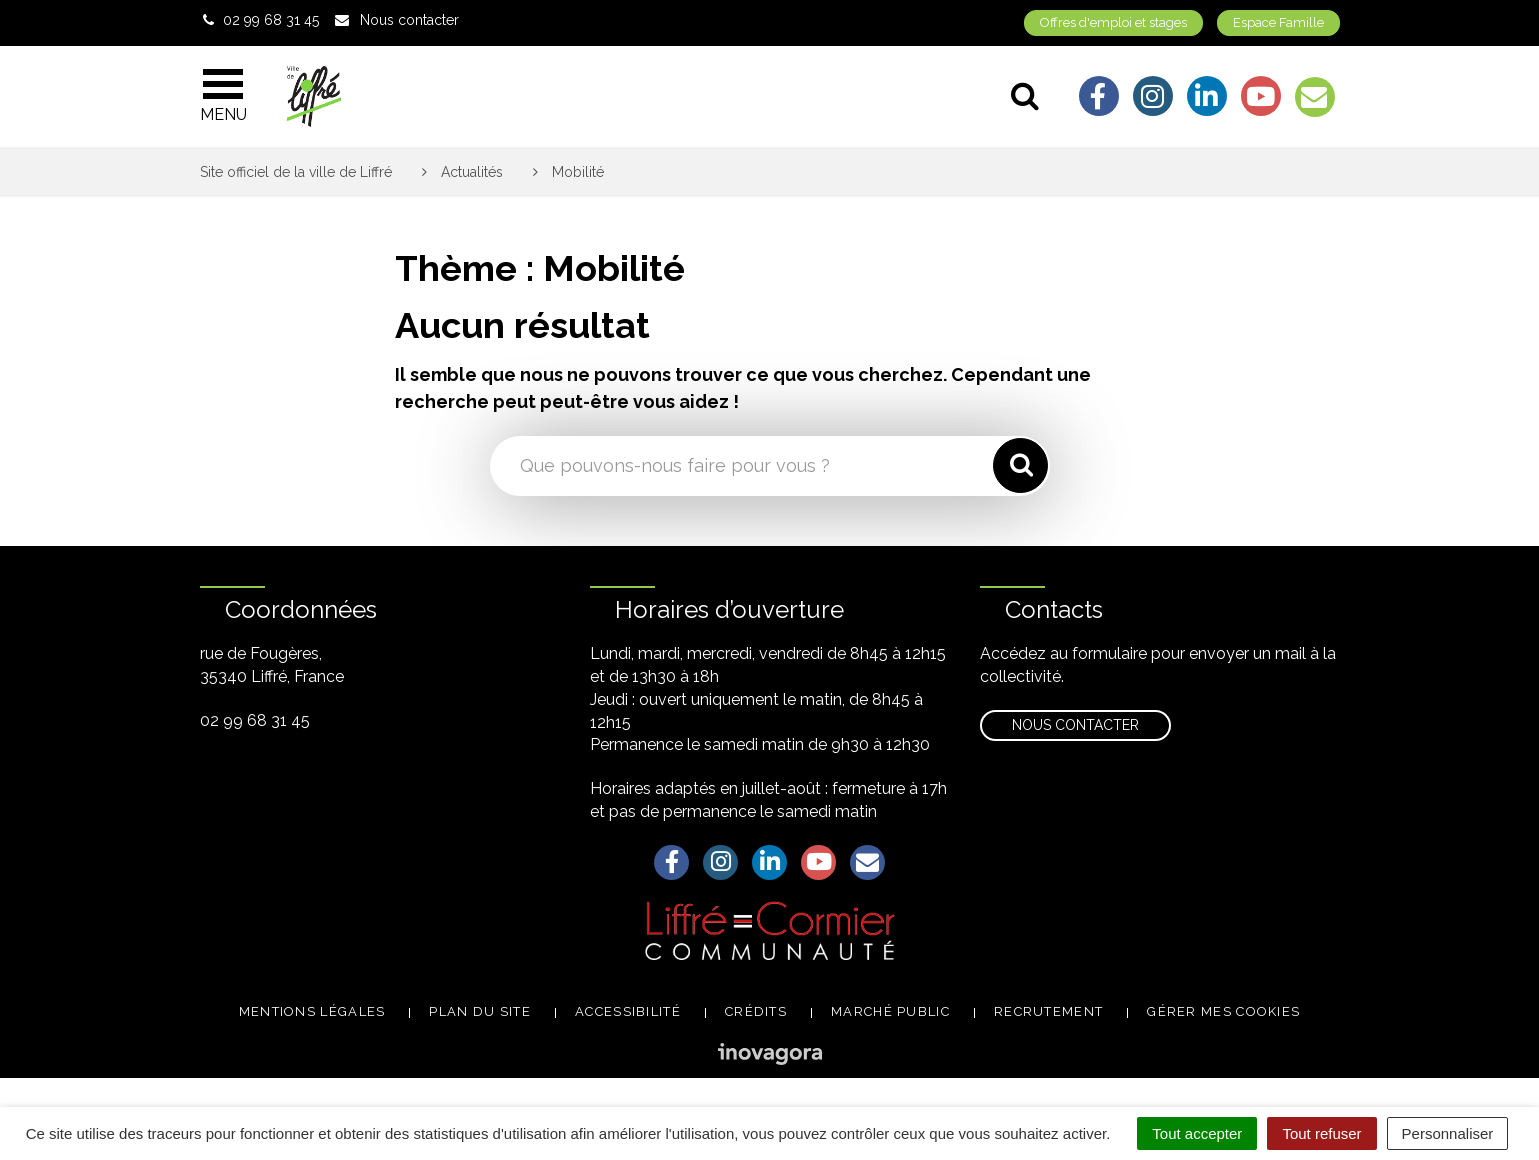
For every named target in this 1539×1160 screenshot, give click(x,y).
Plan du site (480, 1011)
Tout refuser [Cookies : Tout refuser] (1321, 1133)
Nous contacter (1075, 725)
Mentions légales (312, 1011)
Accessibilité (628, 1011)
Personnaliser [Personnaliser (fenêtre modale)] (1448, 1133)
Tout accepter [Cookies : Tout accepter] (1197, 1133)
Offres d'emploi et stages (1113, 22)
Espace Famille (1278, 22)
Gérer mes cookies (1223, 1011)
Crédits (756, 1011)
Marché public (890, 1011)
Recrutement (1048, 1011)
